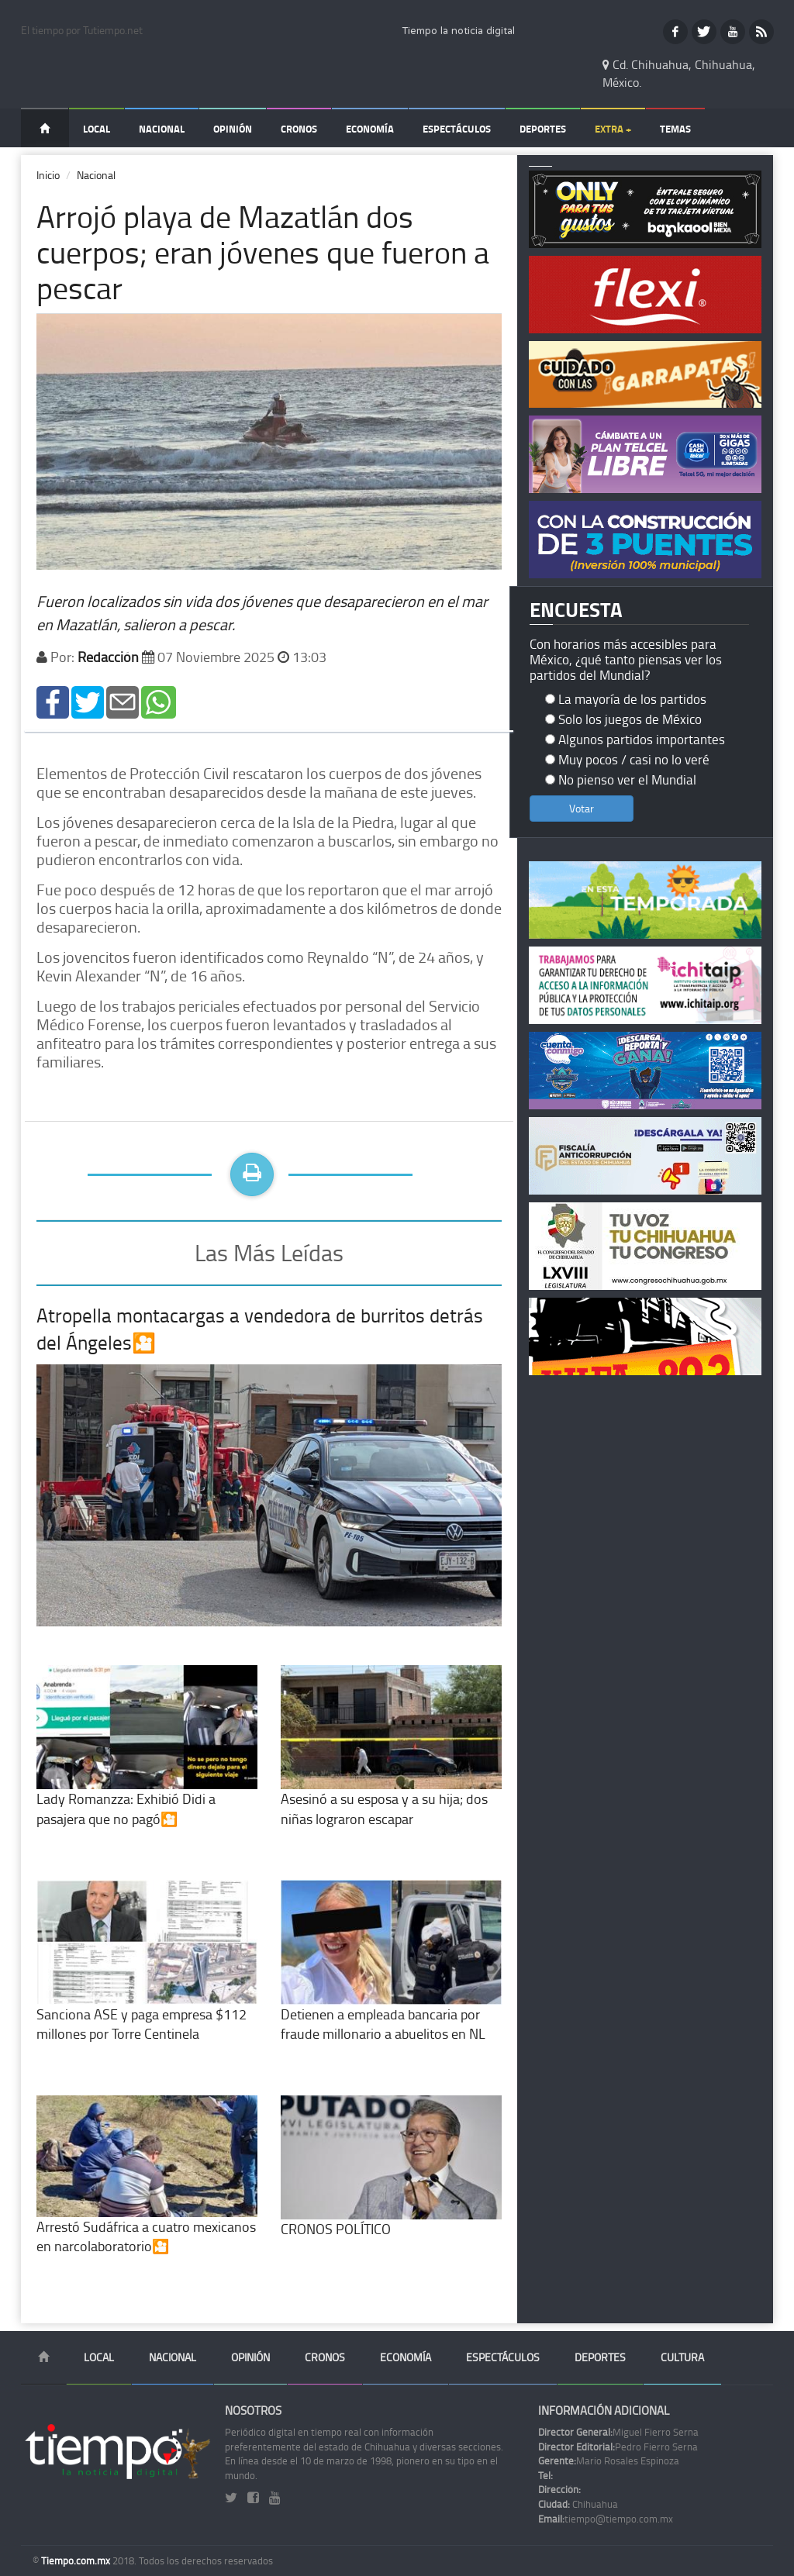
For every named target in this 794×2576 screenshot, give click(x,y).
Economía (370, 129)
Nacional (162, 129)
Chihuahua (578, 2504)
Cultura (682, 2357)
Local (96, 129)
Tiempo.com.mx (76, 2560)
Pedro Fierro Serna (618, 2447)
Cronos (299, 129)
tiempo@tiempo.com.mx (605, 2519)
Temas (675, 129)
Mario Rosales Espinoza (608, 2460)
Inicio (48, 174)
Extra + (613, 129)
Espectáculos (457, 129)
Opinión (232, 129)
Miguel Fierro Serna (618, 2432)
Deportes (543, 129)
